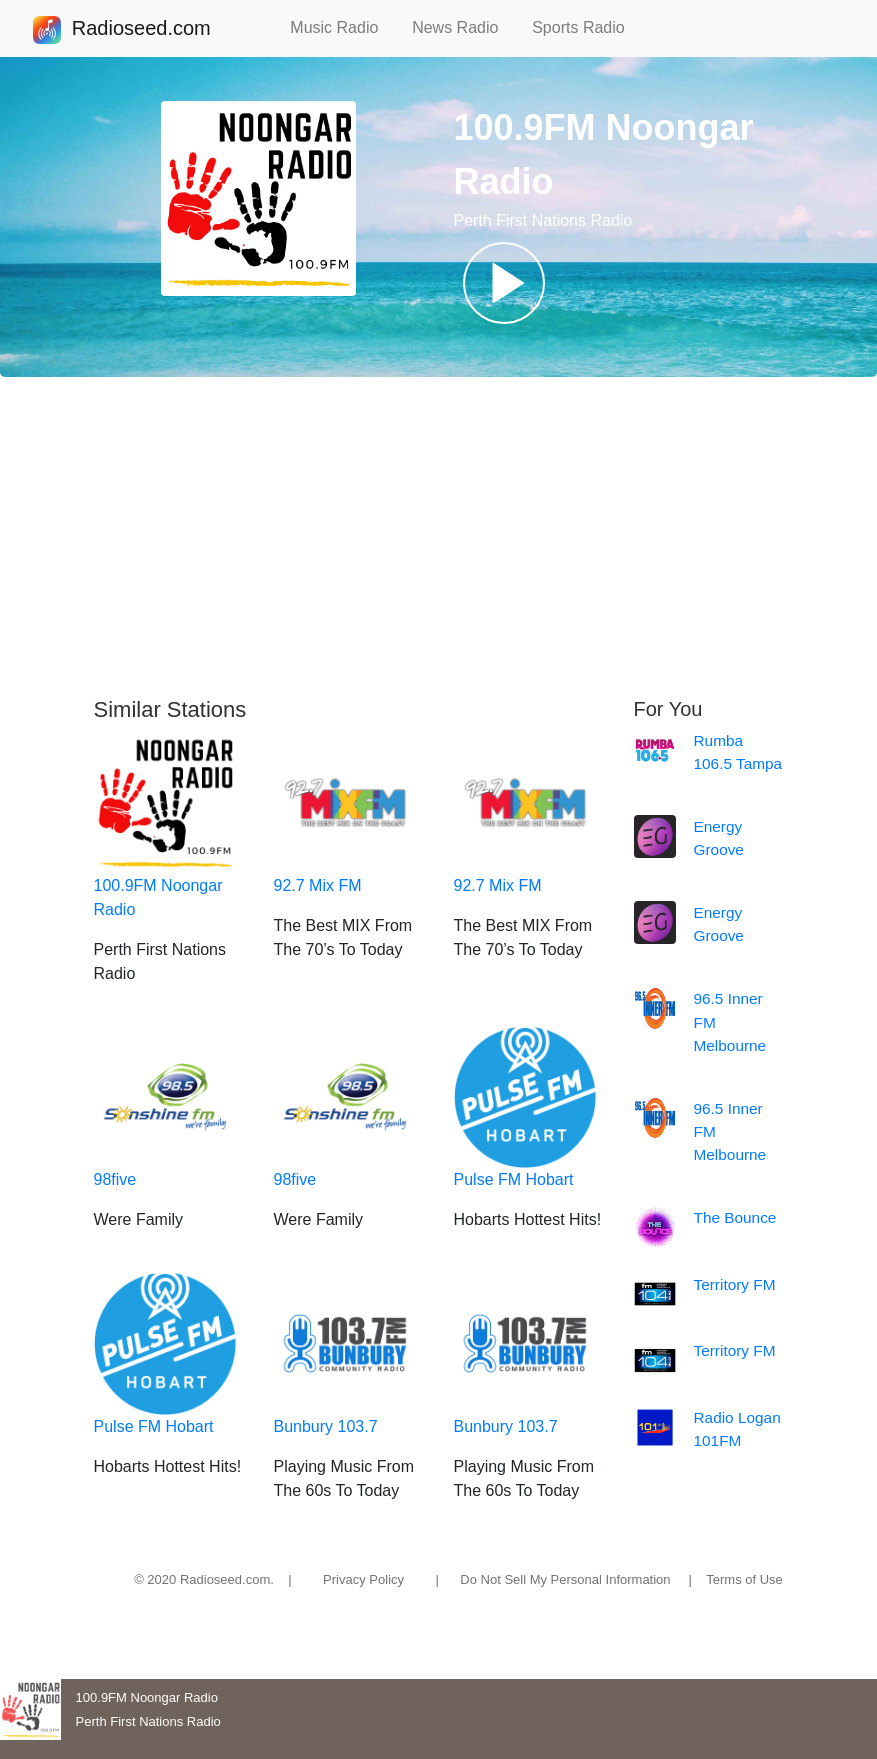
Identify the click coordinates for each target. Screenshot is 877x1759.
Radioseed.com (141, 30)
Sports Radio (587, 27)
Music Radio (343, 27)
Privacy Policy (363, 1579)
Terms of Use (744, 1579)
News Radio (464, 27)
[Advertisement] (438, 537)
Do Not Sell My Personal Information (565, 1579)
